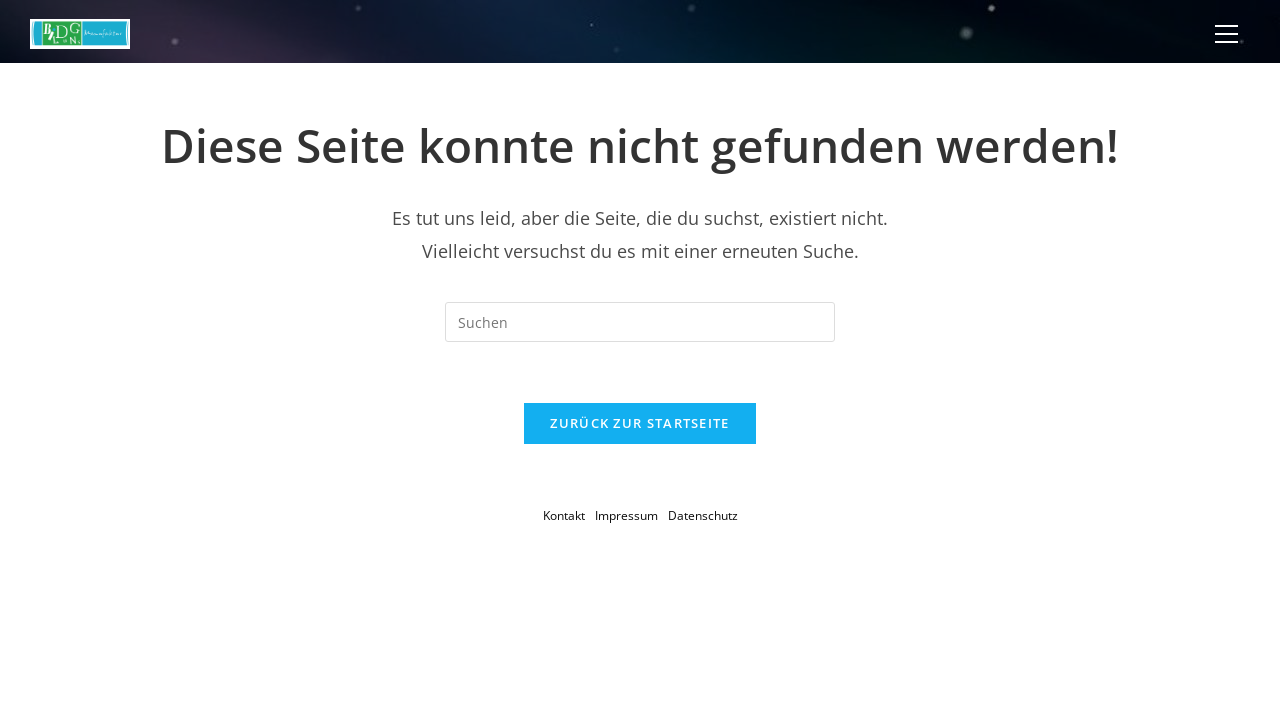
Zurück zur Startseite (639, 423)
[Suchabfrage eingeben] (640, 322)
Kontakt (564, 515)
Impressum (626, 515)
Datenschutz (703, 515)
